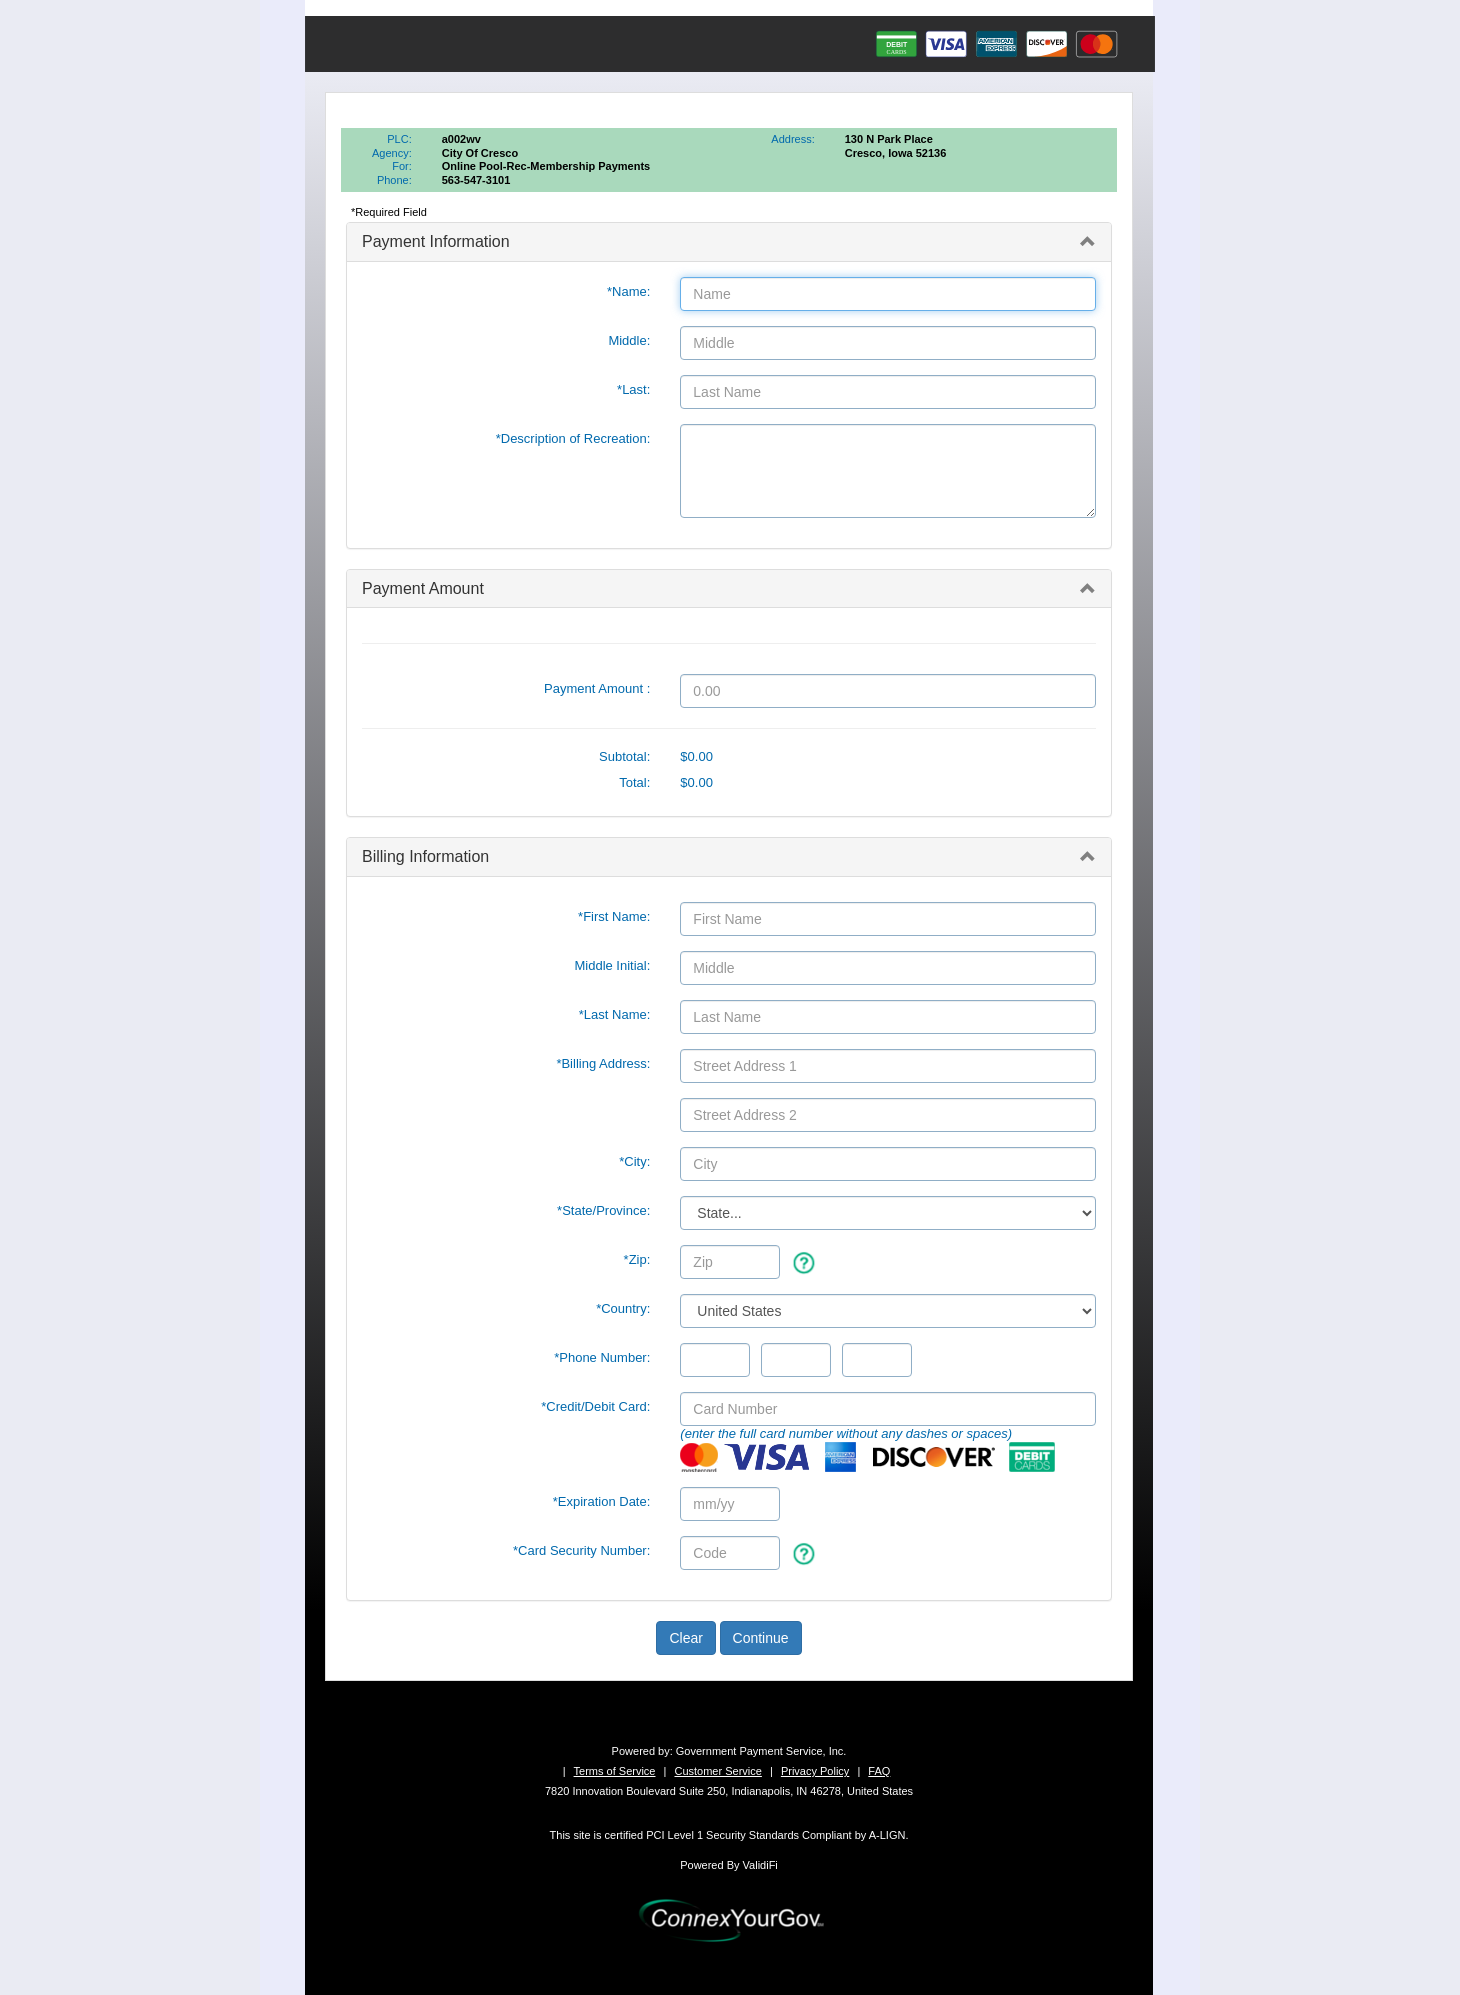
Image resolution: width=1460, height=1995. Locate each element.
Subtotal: (624, 756)
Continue (761, 1638)
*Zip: (637, 1259)
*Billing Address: (603, 1063)
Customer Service (717, 1771)
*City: (634, 1161)
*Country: (623, 1308)
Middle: (629, 340)
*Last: (633, 389)
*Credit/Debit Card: (595, 1406)
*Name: (628, 291)
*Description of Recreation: (573, 438)
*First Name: (614, 916)
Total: (634, 782)
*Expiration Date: (602, 1501)
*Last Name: (615, 1014)
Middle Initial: (612, 965)
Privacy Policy (815, 1771)
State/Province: (603, 1210)
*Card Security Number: (581, 1550)
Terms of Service (615, 1771)
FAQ (879, 1771)
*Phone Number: (602, 1357)
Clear (685, 1638)
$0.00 (696, 756)
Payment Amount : (597, 688)
